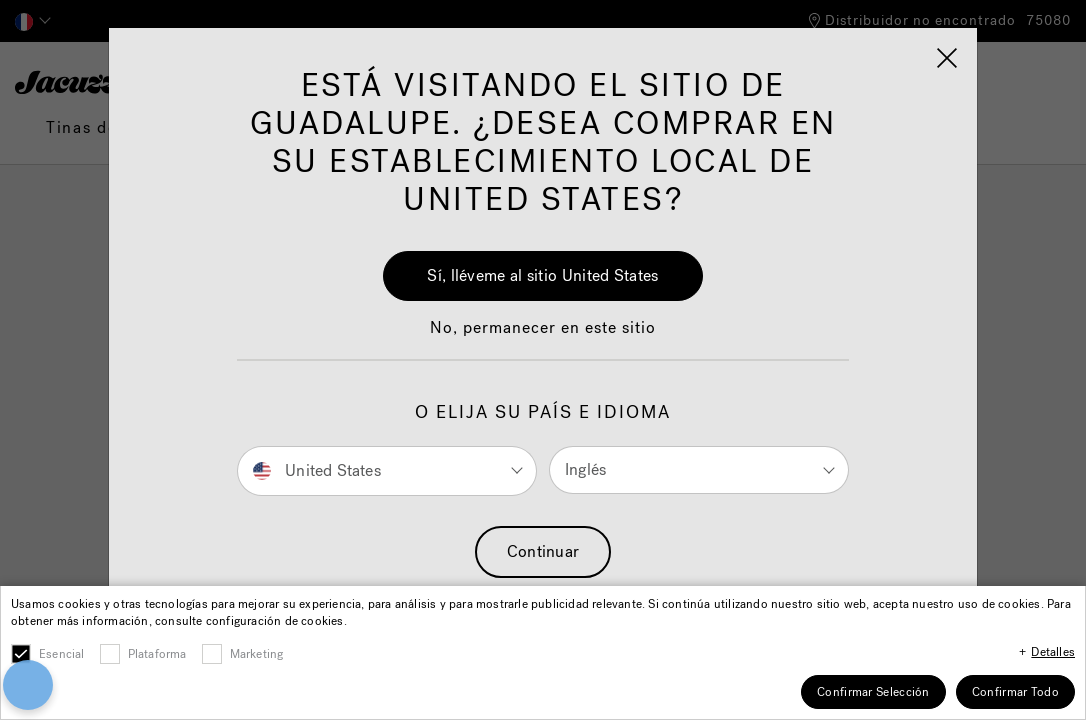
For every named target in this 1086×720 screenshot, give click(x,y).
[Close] (853, 565)
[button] (77, 607)
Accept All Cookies (699, 574)
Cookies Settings (699, 629)
